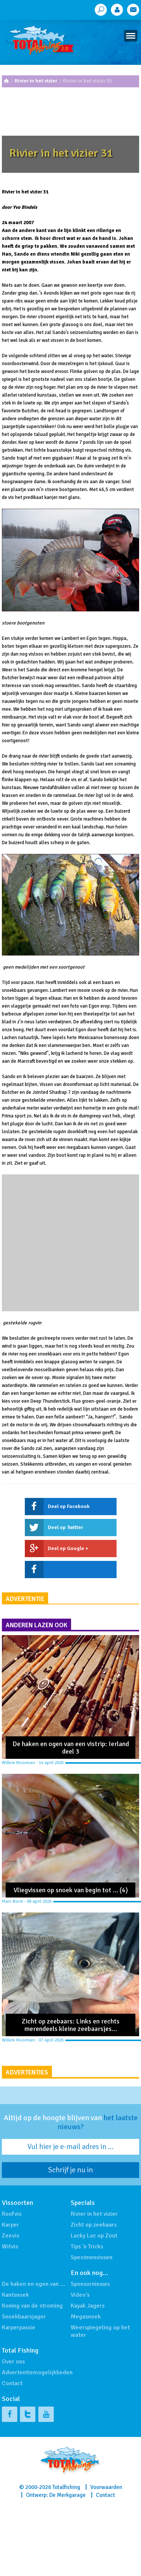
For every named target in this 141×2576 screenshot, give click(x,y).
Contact (12, 2383)
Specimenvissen (91, 2257)
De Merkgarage (67, 2495)
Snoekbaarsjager (24, 2316)
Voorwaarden (106, 2487)
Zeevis (10, 2235)
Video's (80, 2295)
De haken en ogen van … (33, 2284)
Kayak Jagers (88, 2305)
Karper (10, 2225)
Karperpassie (18, 2327)
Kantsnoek (15, 2295)
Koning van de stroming (32, 2305)
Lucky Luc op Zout (94, 2235)
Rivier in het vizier (36, 81)
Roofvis (11, 2214)
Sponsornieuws (90, 2284)
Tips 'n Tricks (87, 2246)
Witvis (10, 2246)
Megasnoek (86, 2316)
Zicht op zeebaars (94, 2225)
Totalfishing (66, 2487)
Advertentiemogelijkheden (37, 2372)
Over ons (13, 2361)
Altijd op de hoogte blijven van (71, 2122)
